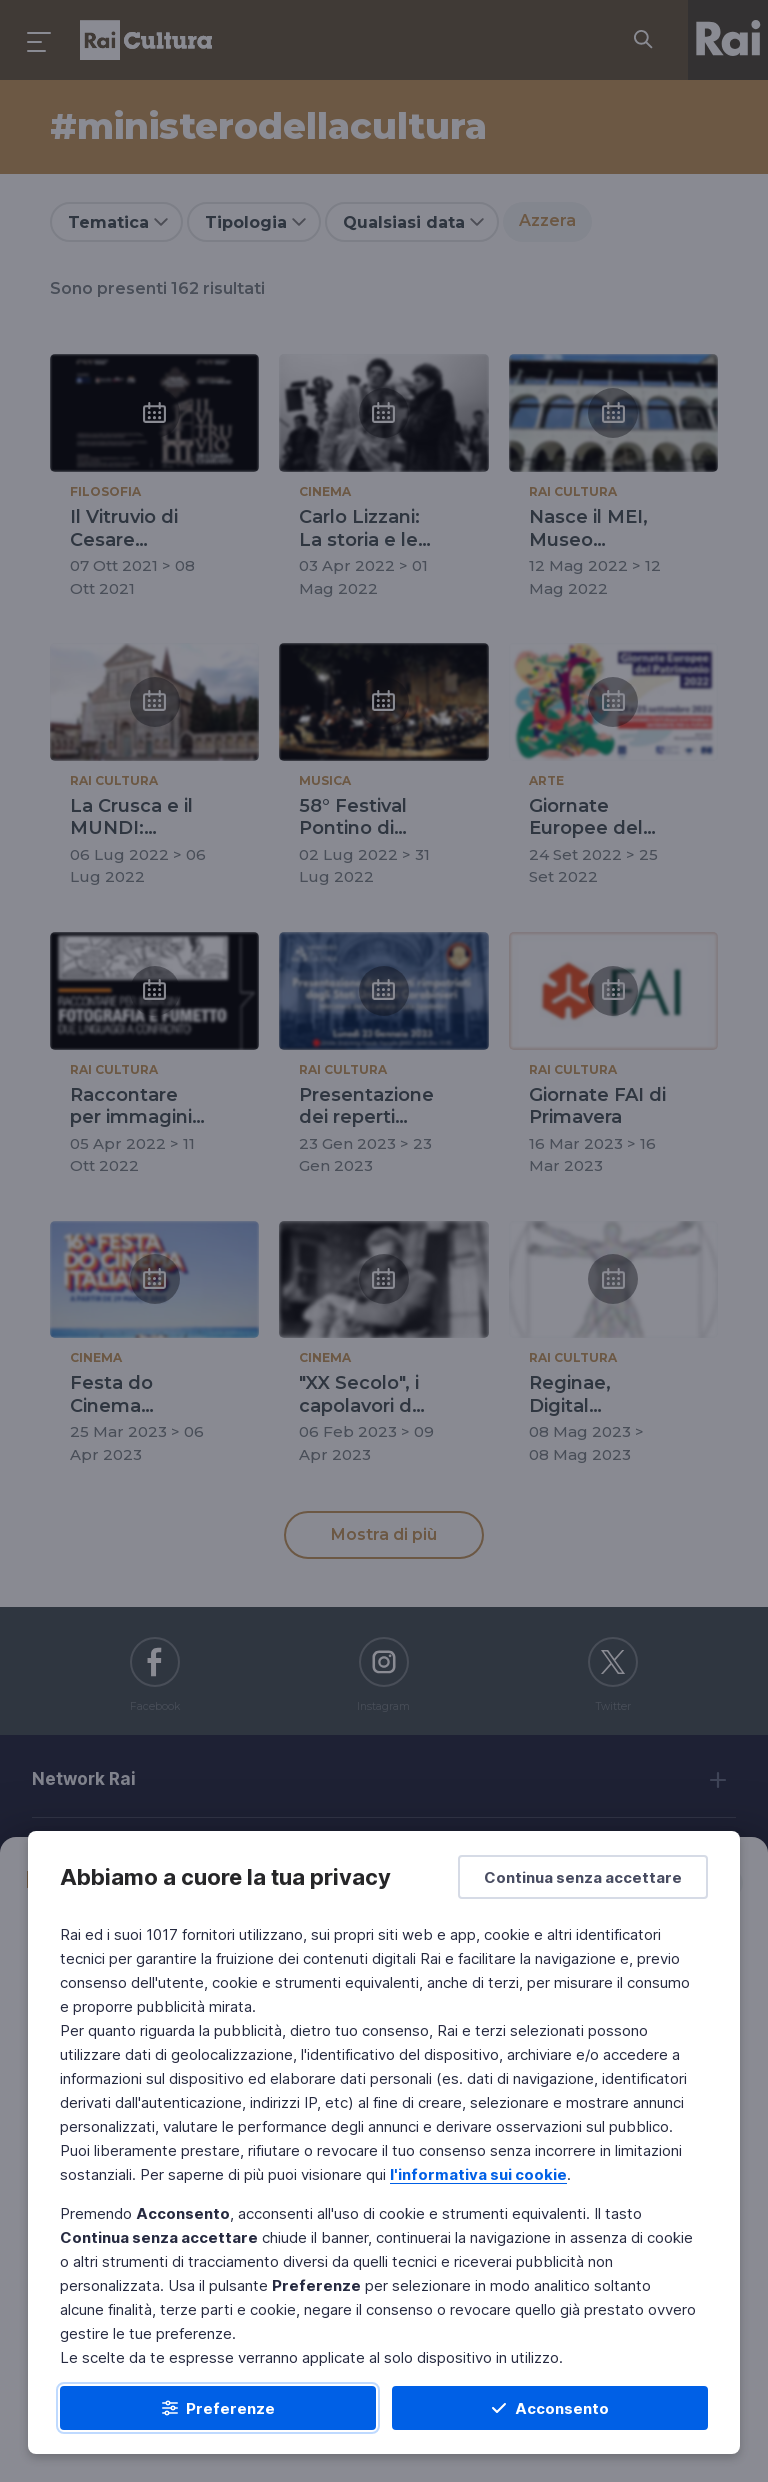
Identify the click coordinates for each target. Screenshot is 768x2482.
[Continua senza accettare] (583, 1877)
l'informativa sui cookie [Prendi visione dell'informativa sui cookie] (478, 2174)
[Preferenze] (218, 2408)
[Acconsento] (550, 2408)
